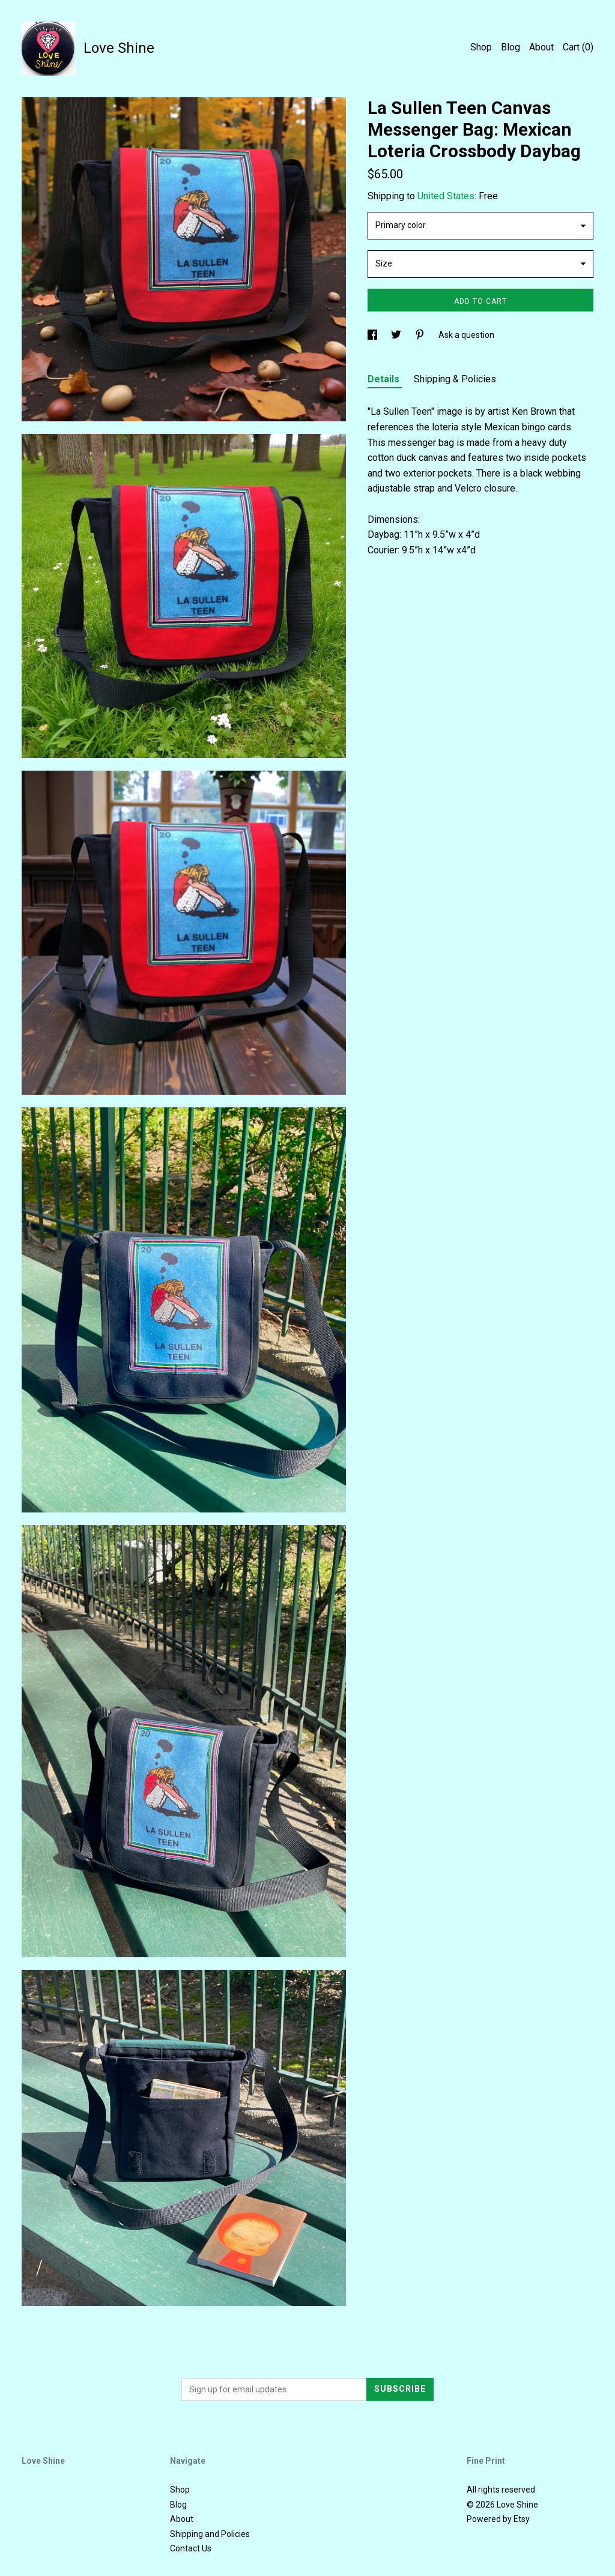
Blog (510, 47)
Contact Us (190, 2548)
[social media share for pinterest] (420, 335)
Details (385, 379)
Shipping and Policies (210, 2534)
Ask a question (466, 335)
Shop (481, 47)
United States (445, 196)
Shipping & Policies (455, 379)
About (541, 47)
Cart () (578, 47)
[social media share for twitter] (397, 335)
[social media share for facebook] (373, 335)
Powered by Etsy (498, 2519)
